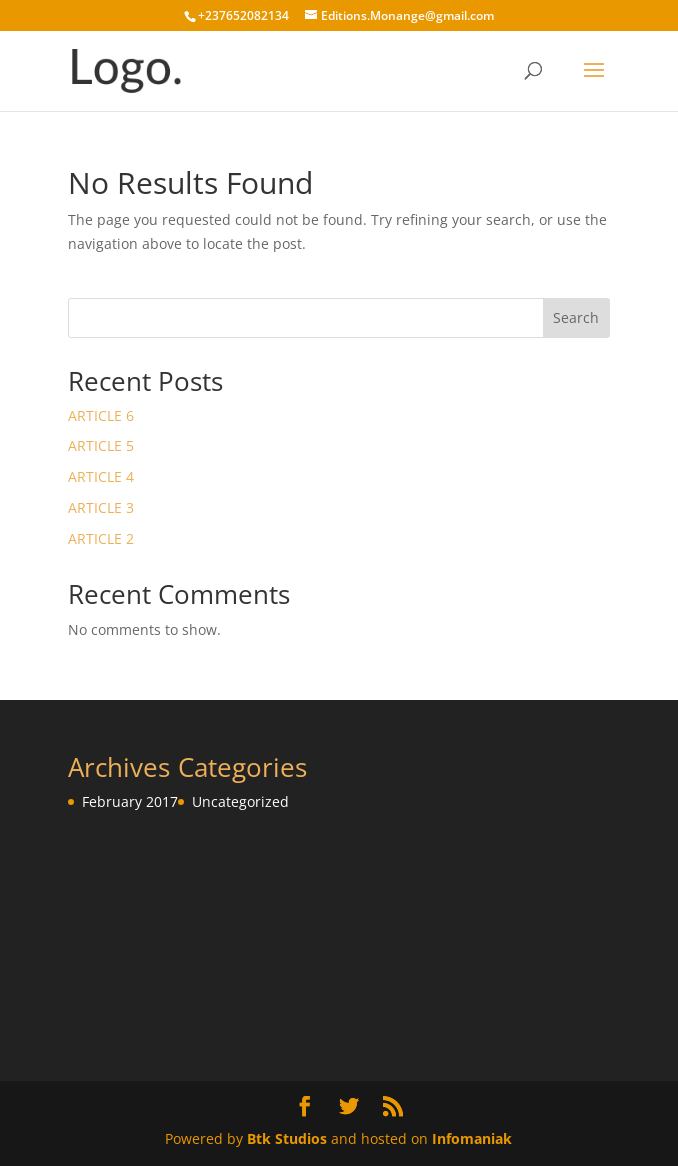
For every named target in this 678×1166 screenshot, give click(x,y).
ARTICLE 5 (101, 445)
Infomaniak (472, 1138)
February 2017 (130, 801)
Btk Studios (287, 1138)
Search (576, 317)
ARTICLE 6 (101, 415)
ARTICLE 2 (101, 538)
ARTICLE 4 (101, 476)
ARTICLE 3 (101, 507)
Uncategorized (240, 801)
